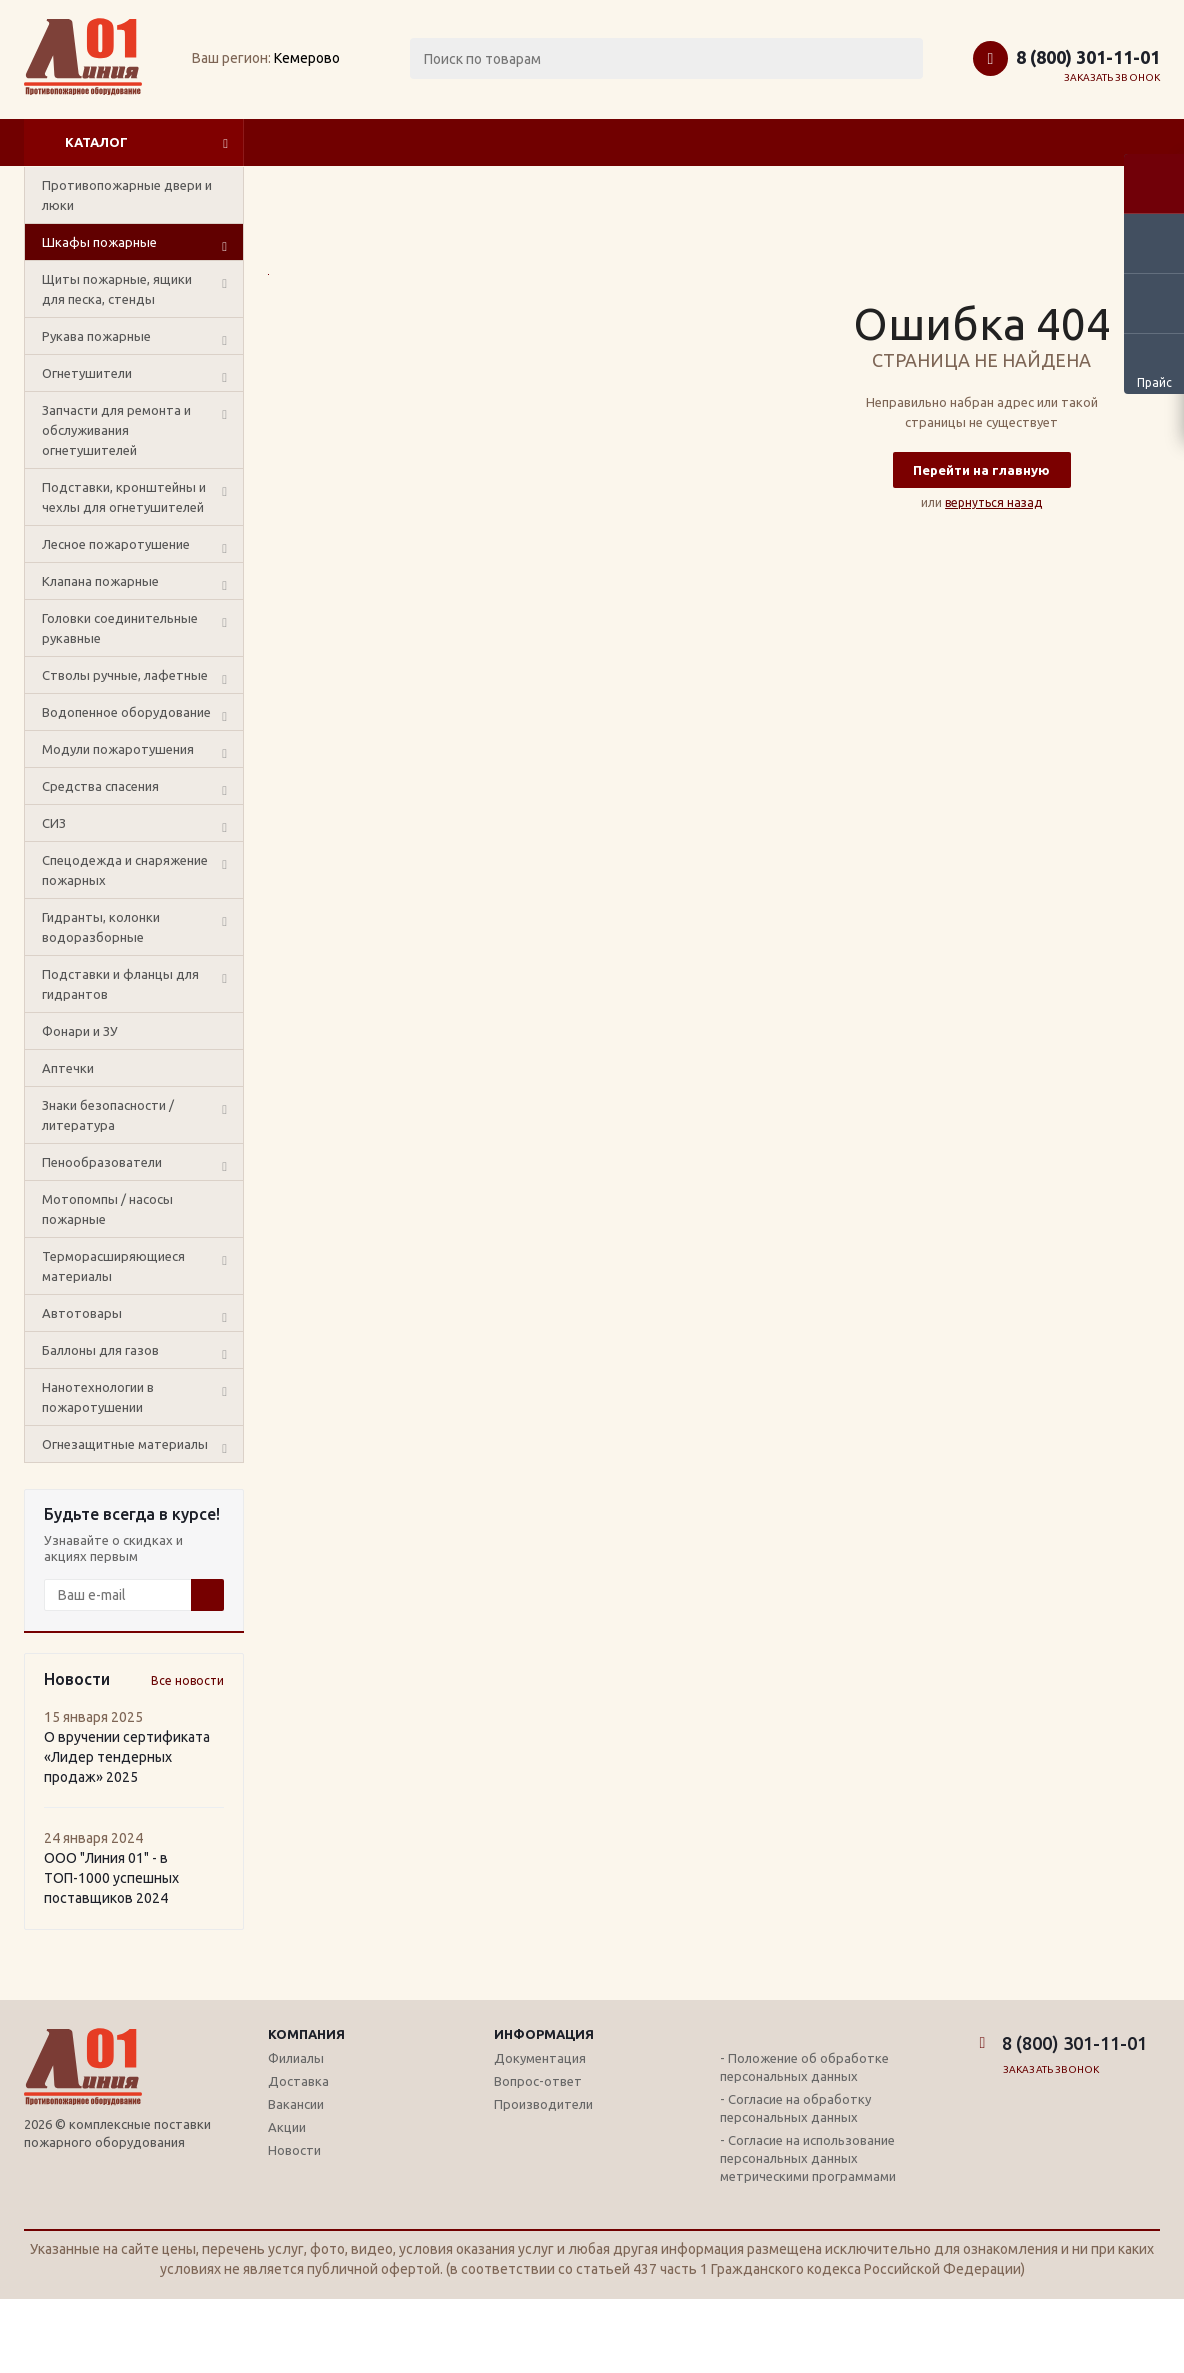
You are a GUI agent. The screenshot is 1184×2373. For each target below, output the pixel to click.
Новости (294, 2150)
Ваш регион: (231, 58)
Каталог (96, 142)
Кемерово (307, 58)
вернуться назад (993, 502)
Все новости (187, 1680)
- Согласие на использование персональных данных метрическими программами (808, 2158)
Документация (540, 2058)
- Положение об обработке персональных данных (804, 2067)
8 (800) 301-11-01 (1088, 57)
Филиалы (296, 2058)
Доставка (298, 2081)
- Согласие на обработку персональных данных (795, 2108)
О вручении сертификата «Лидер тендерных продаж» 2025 (127, 1757)
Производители (543, 2104)
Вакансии (296, 2104)
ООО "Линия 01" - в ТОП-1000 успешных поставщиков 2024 (111, 1878)
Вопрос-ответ (538, 2081)
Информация (544, 2034)
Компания (306, 2034)
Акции (287, 2127)
